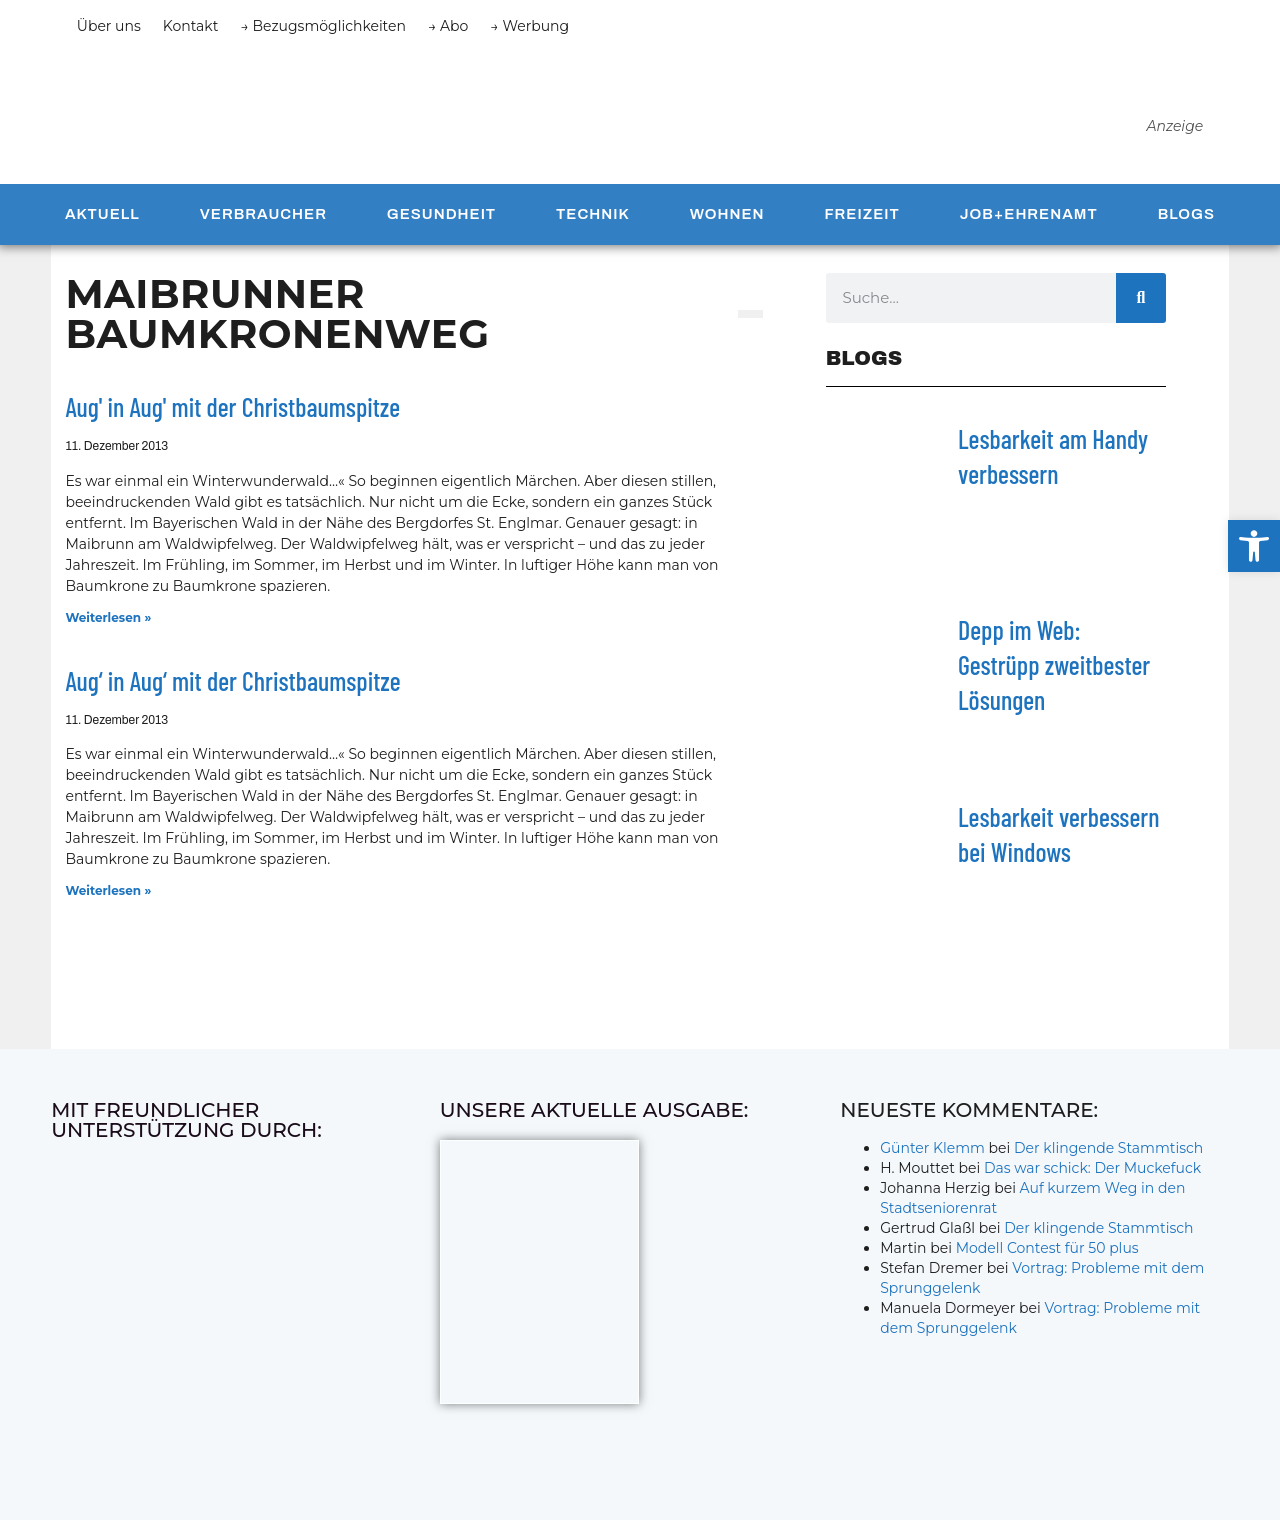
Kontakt (191, 26)
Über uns (109, 26)
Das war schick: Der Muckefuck (1092, 1176)
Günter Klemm (932, 1156)
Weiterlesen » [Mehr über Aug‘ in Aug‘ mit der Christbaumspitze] (108, 898)
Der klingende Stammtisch (1108, 1156)
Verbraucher (263, 222)
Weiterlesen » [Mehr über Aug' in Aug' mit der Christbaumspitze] (108, 625)
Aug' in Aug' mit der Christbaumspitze (232, 414)
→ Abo (448, 26)
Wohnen (727, 222)
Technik (593, 222)
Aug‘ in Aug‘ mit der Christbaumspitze (232, 688)
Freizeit (861, 222)
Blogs (1186, 222)
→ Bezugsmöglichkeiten (323, 26)
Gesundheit (441, 222)
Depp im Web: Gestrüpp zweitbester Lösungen (1054, 672)
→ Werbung (529, 26)
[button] (1254, 546)
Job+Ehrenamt (1029, 222)
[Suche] (1141, 306)
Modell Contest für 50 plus (1047, 1256)
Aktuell (102, 222)
